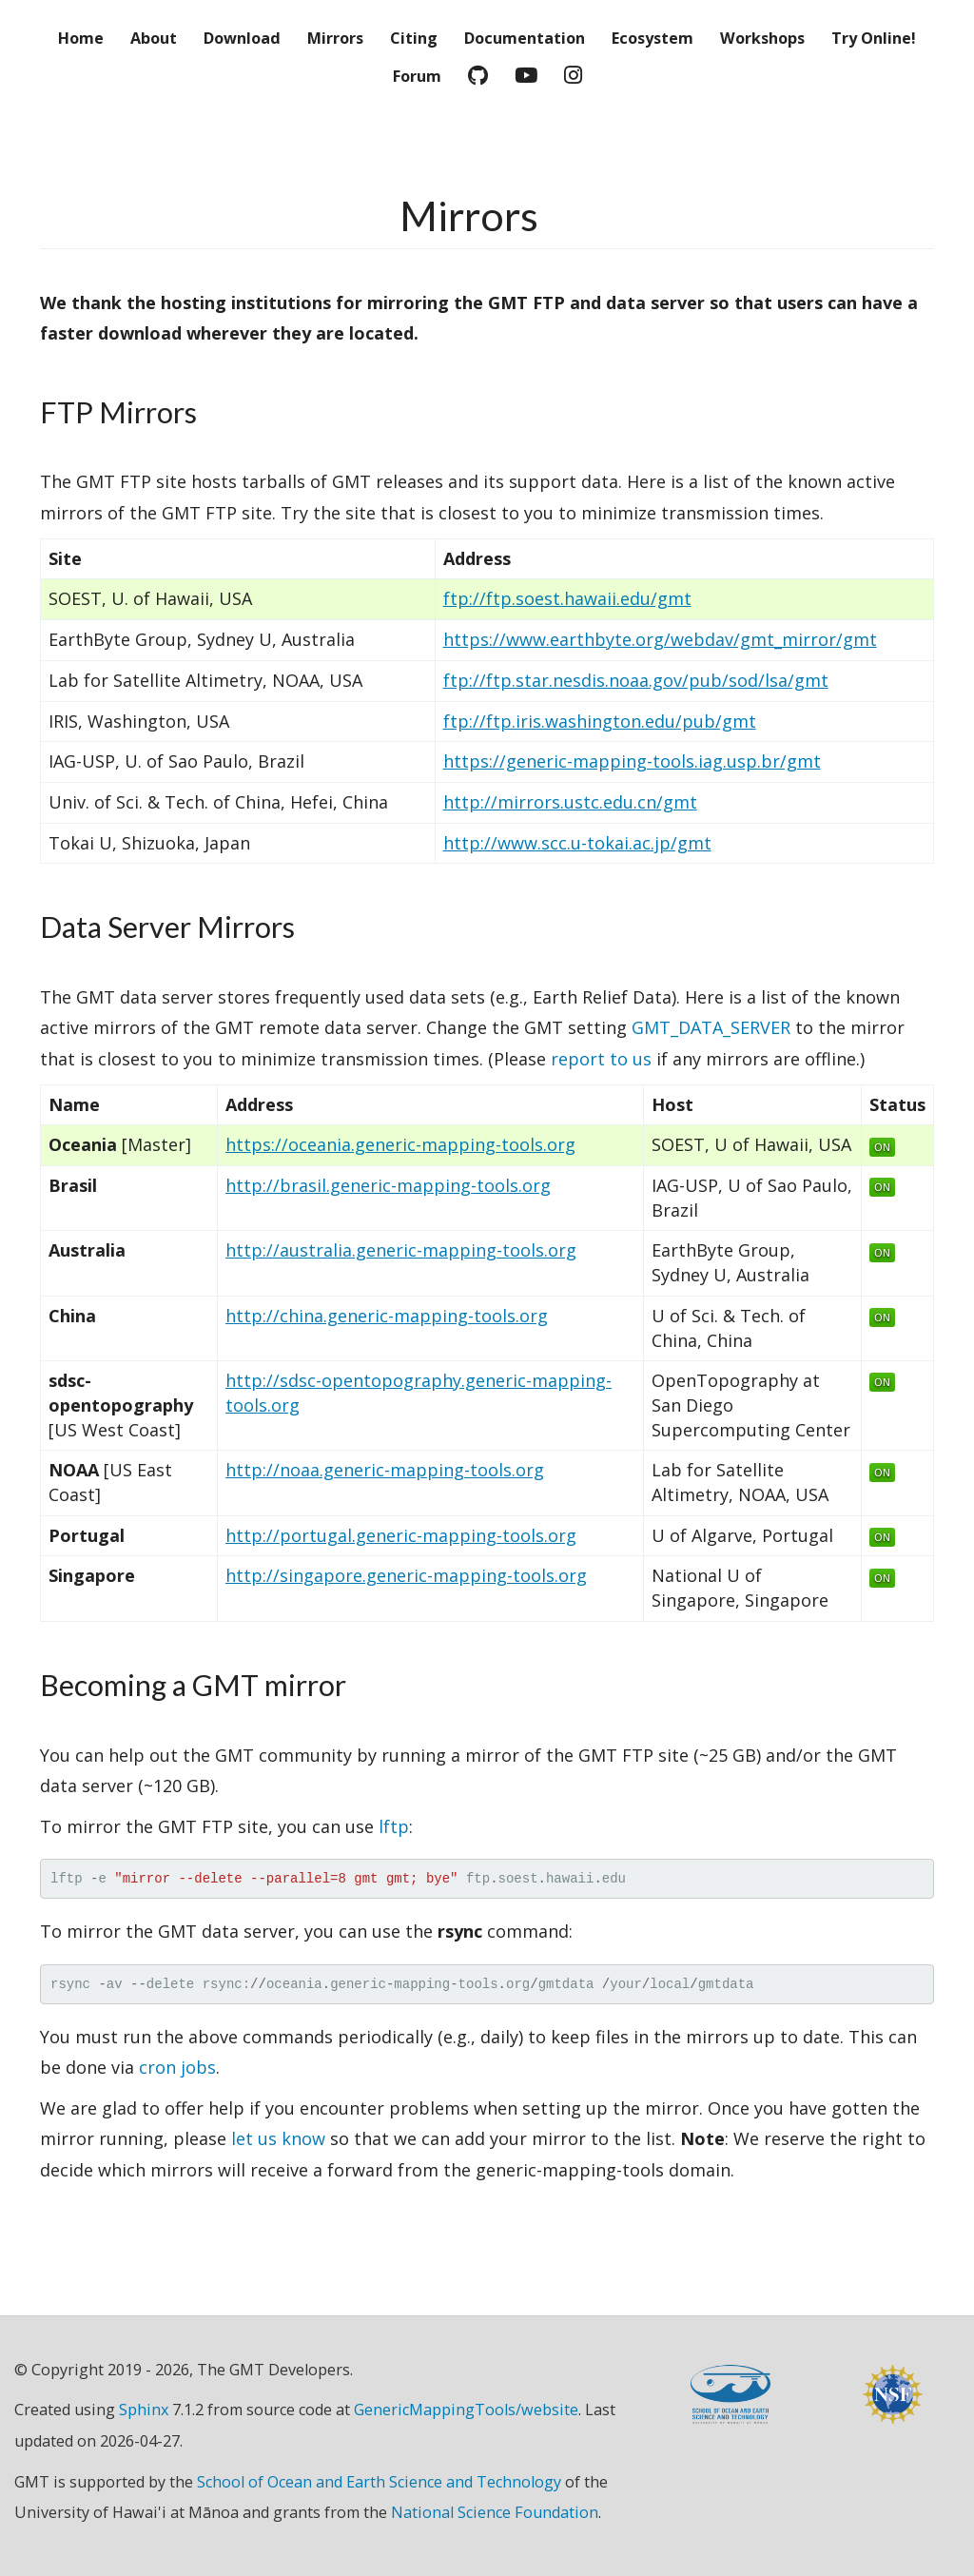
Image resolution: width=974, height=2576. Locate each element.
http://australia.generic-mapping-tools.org (400, 1250)
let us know (278, 2138)
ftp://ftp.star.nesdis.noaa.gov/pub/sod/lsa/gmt (635, 680)
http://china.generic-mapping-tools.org (386, 1315)
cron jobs (177, 2067)
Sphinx (143, 2409)
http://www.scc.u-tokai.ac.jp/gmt (577, 842)
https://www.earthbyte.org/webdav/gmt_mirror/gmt (660, 639)
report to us (601, 1058)
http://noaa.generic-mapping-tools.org (384, 1469)
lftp (394, 1826)
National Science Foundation (494, 2512)
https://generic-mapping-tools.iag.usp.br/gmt (632, 761)
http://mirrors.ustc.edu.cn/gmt (570, 801)
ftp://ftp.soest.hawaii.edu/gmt (567, 598)
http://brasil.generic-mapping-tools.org (388, 1185)
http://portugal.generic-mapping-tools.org (400, 1535)
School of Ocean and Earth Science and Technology (379, 2481)
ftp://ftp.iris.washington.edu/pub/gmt (599, 721)
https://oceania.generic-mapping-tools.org (400, 1144)
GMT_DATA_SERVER (711, 1027)
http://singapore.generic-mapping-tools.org (406, 1575)
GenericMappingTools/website (466, 2409)
